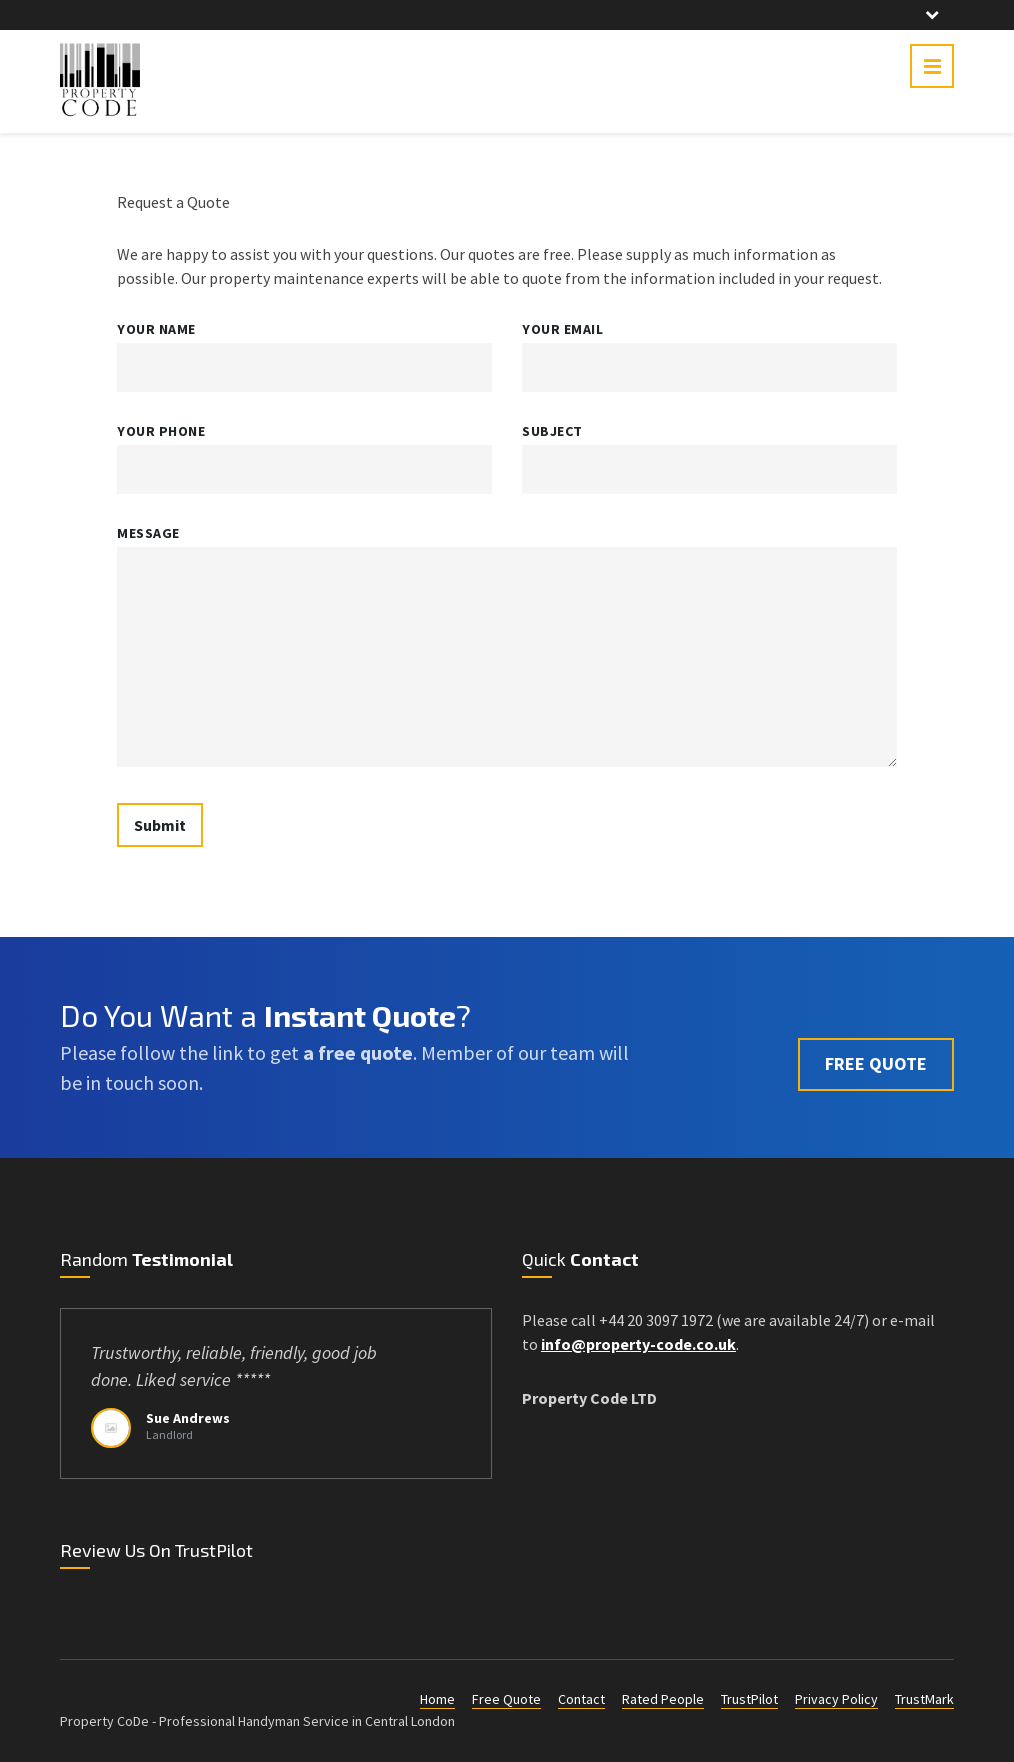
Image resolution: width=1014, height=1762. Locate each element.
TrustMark (924, 1699)
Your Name (156, 329)
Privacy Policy (836, 1699)
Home (437, 1699)
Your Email (563, 329)
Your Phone (161, 431)
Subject (552, 431)
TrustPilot (749, 1699)
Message (148, 533)
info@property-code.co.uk (638, 1344)
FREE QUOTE (876, 1046)
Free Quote (506, 1699)
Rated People (663, 1699)
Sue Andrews (188, 1418)
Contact (581, 1699)
